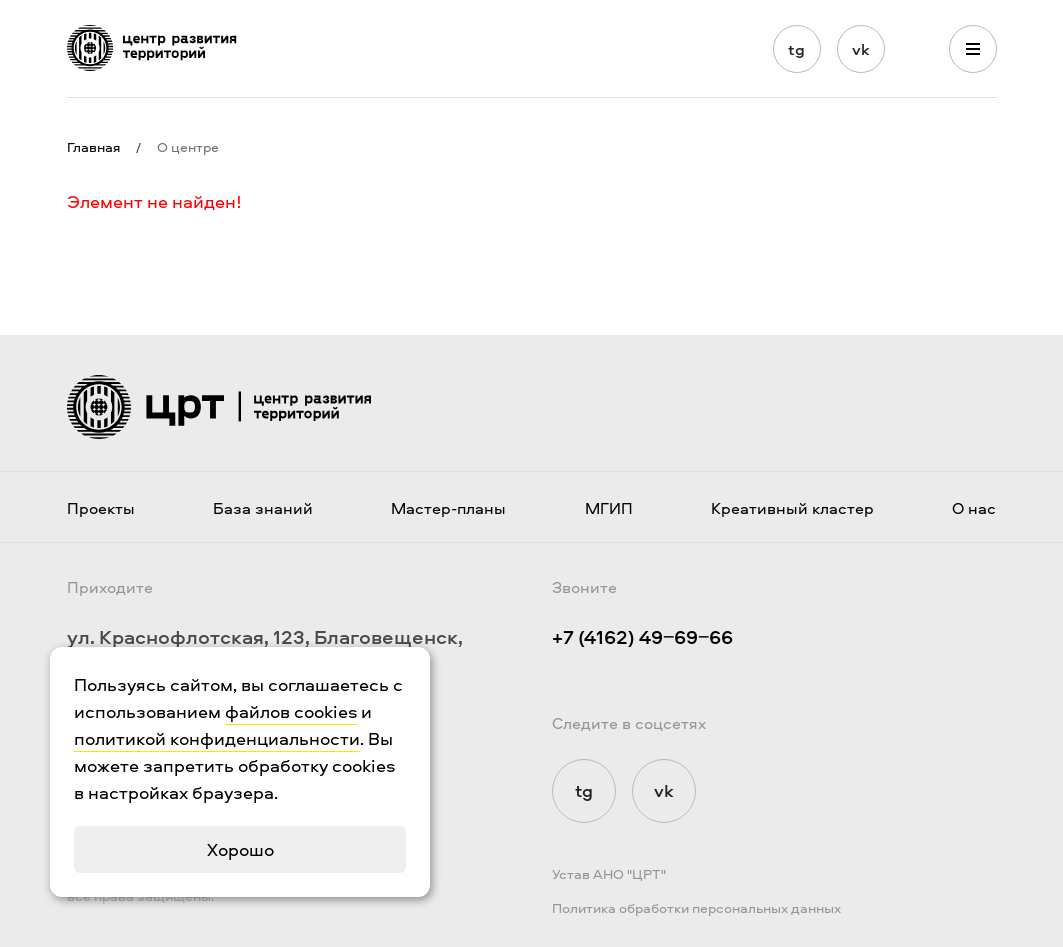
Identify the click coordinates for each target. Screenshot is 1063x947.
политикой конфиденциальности (217, 738)
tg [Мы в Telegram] (796, 49)
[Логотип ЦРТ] (152, 48)
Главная (93, 147)
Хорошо (240, 849)
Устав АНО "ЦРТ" (609, 873)
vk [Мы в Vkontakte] (861, 49)
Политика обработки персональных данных (696, 907)
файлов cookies (291, 711)
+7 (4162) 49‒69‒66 (642, 636)
